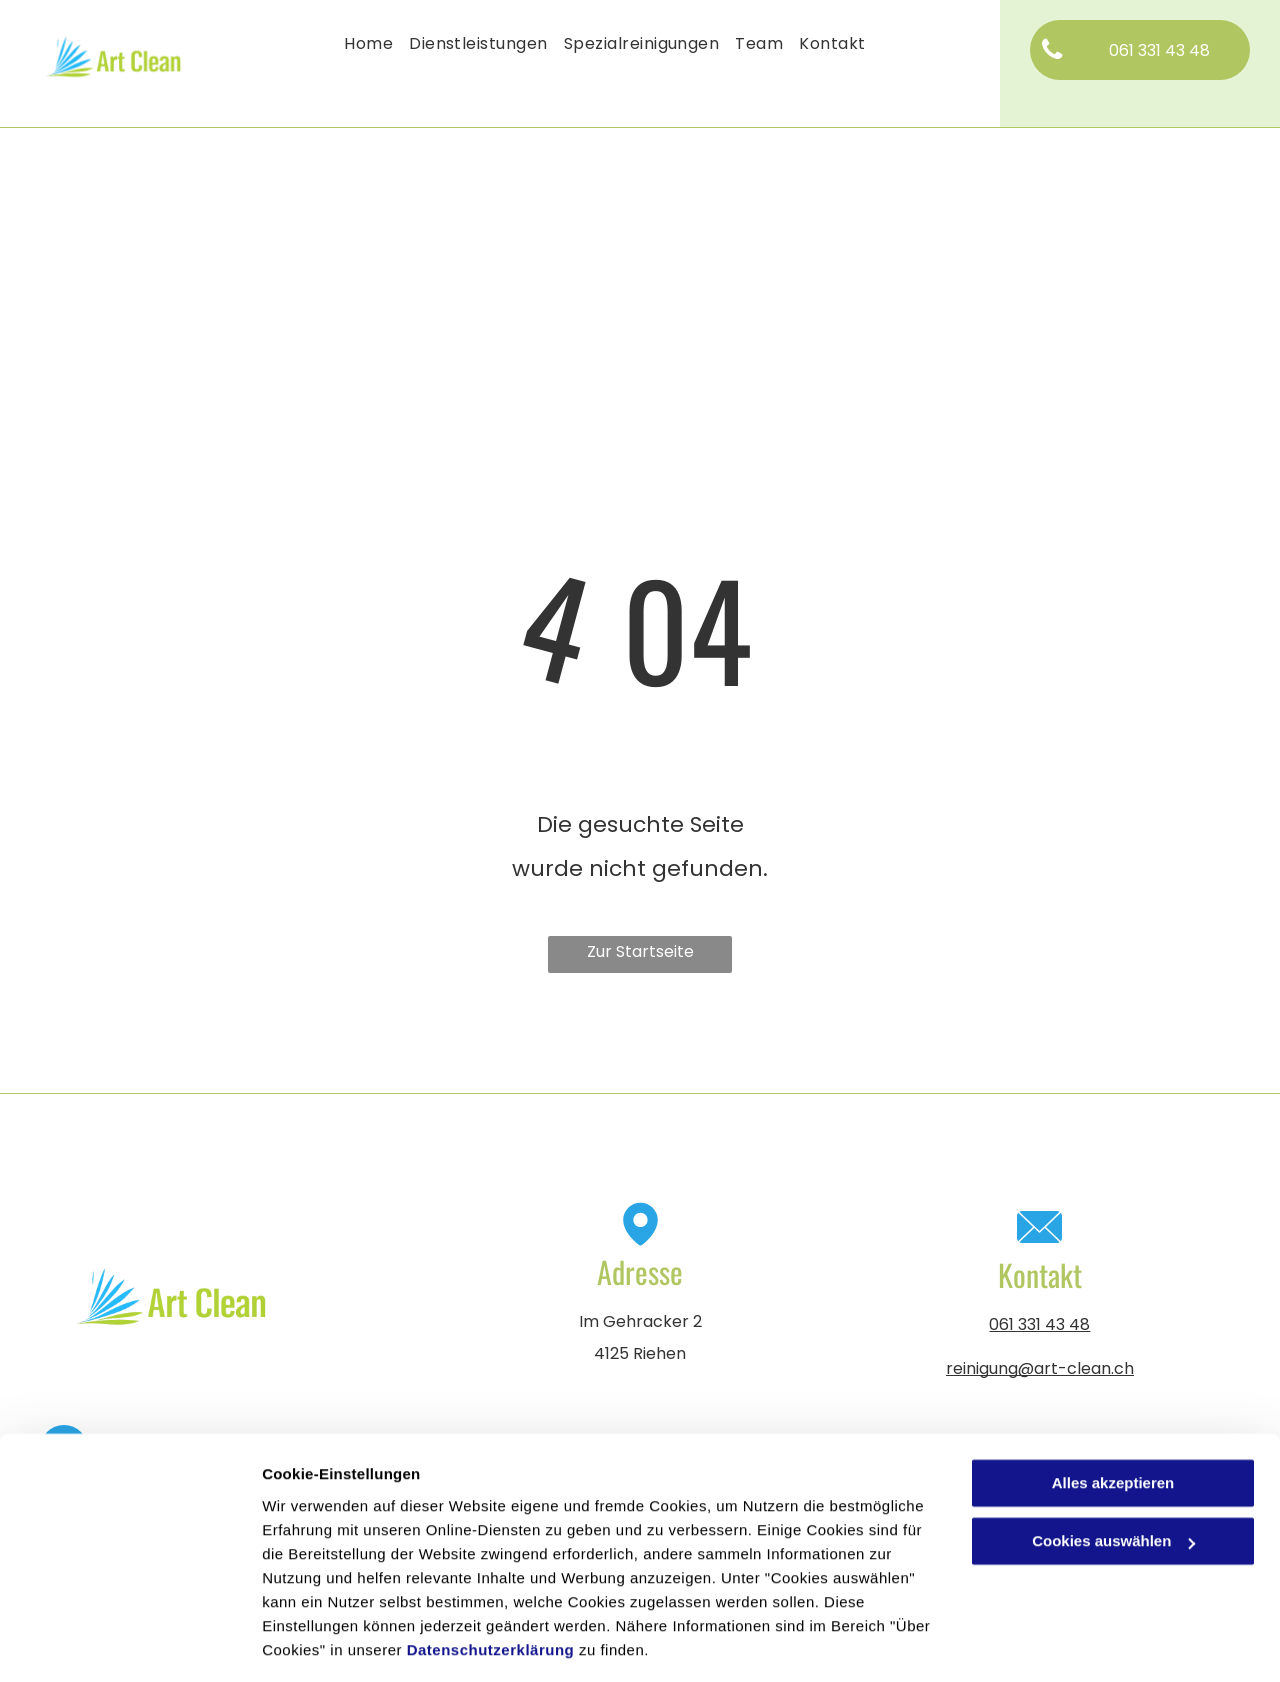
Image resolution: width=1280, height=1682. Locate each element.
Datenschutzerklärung (491, 1587)
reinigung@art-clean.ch (1040, 1368)
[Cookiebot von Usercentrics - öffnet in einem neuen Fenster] (129, 1643)
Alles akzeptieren (1113, 1420)
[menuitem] (368, 44)
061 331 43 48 (1039, 1324)
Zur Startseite (640, 951)
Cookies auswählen (332, 1642)
